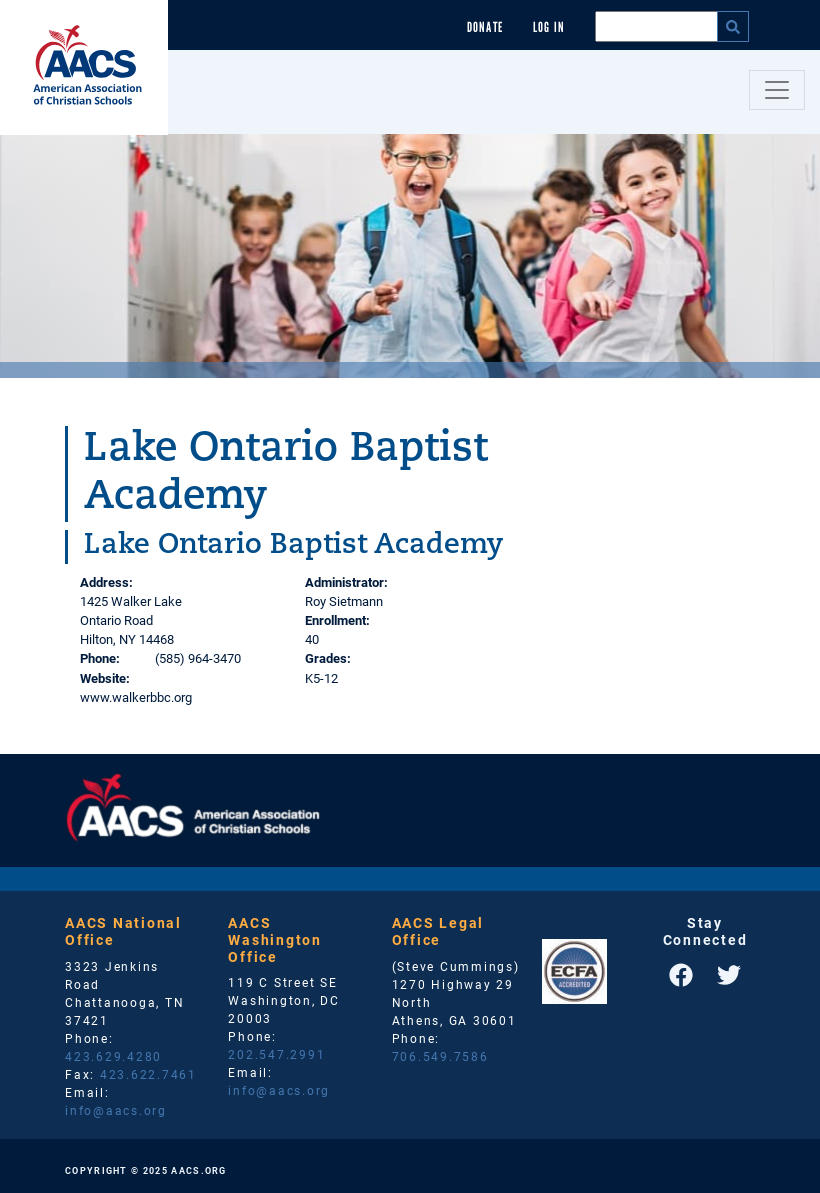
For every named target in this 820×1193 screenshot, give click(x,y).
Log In (549, 27)
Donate (485, 27)
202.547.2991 (276, 1054)
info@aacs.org (116, 1110)
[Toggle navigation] (777, 90)
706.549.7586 (440, 1056)
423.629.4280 (113, 1056)
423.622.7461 (148, 1074)
